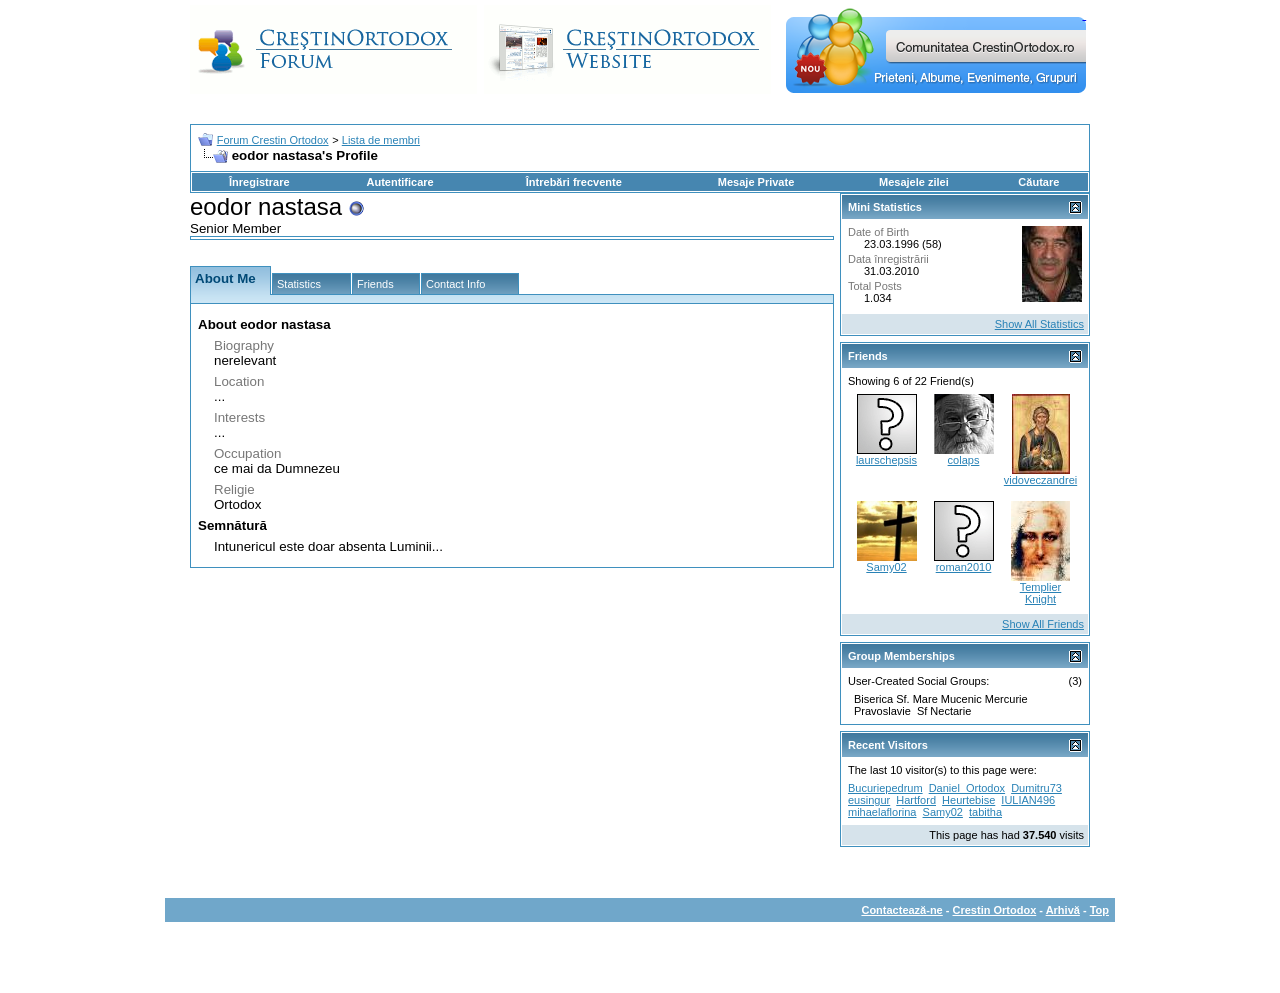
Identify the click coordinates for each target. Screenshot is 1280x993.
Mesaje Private (756, 182)
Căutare (1038, 182)
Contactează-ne (901, 910)
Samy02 (886, 567)
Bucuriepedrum (885, 788)
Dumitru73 (1036, 788)
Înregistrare (259, 182)
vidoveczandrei (1040, 480)
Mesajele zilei (914, 182)
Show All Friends (1043, 624)
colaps (964, 460)
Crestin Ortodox (995, 910)
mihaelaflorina (882, 812)
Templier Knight (1041, 593)
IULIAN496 (1028, 800)
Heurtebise (968, 800)
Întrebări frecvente (574, 182)
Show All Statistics (1039, 324)
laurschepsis (886, 460)
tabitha (985, 812)
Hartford (916, 800)
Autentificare (399, 182)
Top (1099, 910)
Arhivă (1063, 910)
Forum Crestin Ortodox (273, 140)
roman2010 (964, 567)
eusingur (869, 800)
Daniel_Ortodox (967, 788)
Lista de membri (381, 140)
